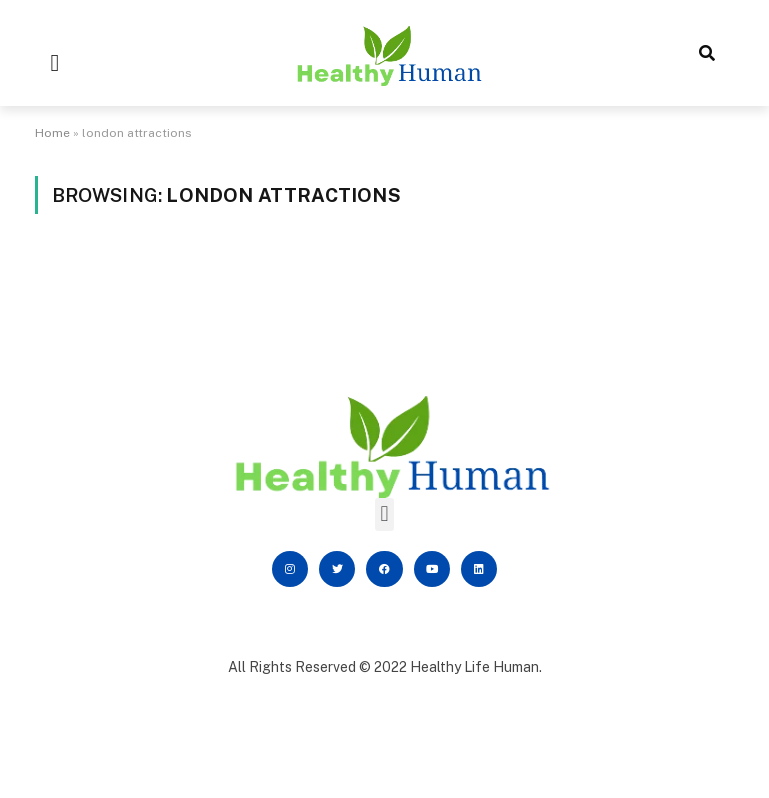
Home (52, 133)
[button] (55, 63)
